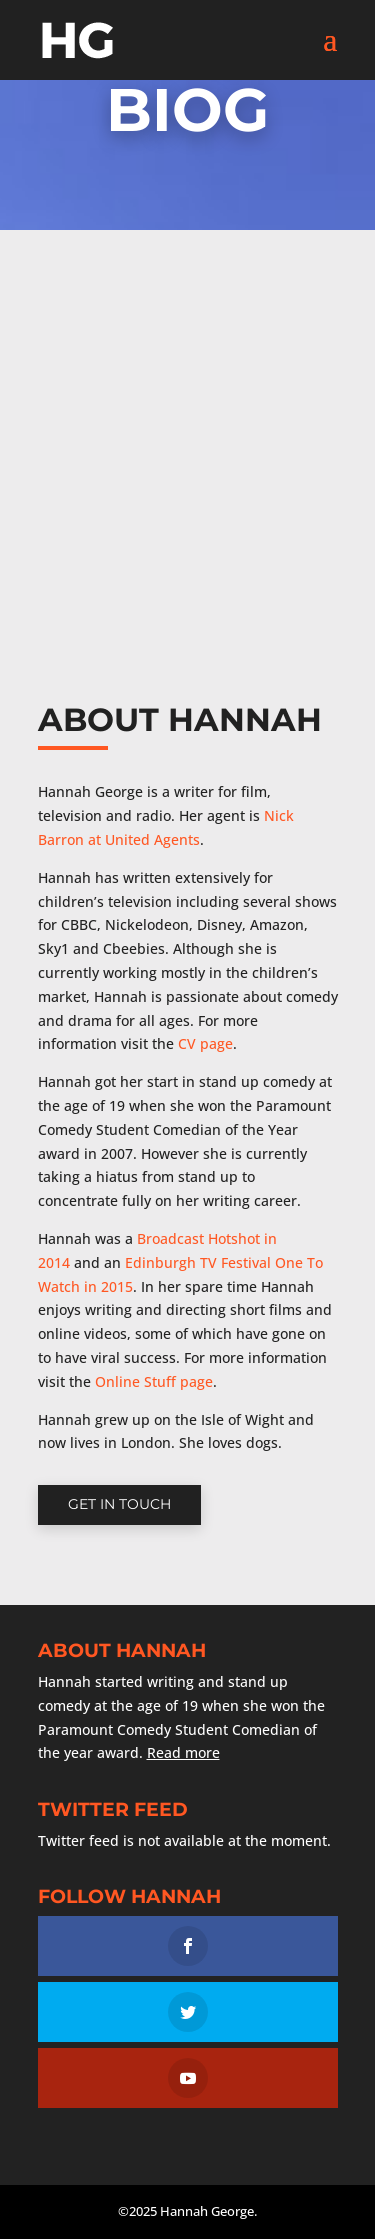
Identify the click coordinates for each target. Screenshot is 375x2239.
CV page (205, 1043)
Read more (183, 1752)
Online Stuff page (154, 1381)
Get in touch (119, 1504)
